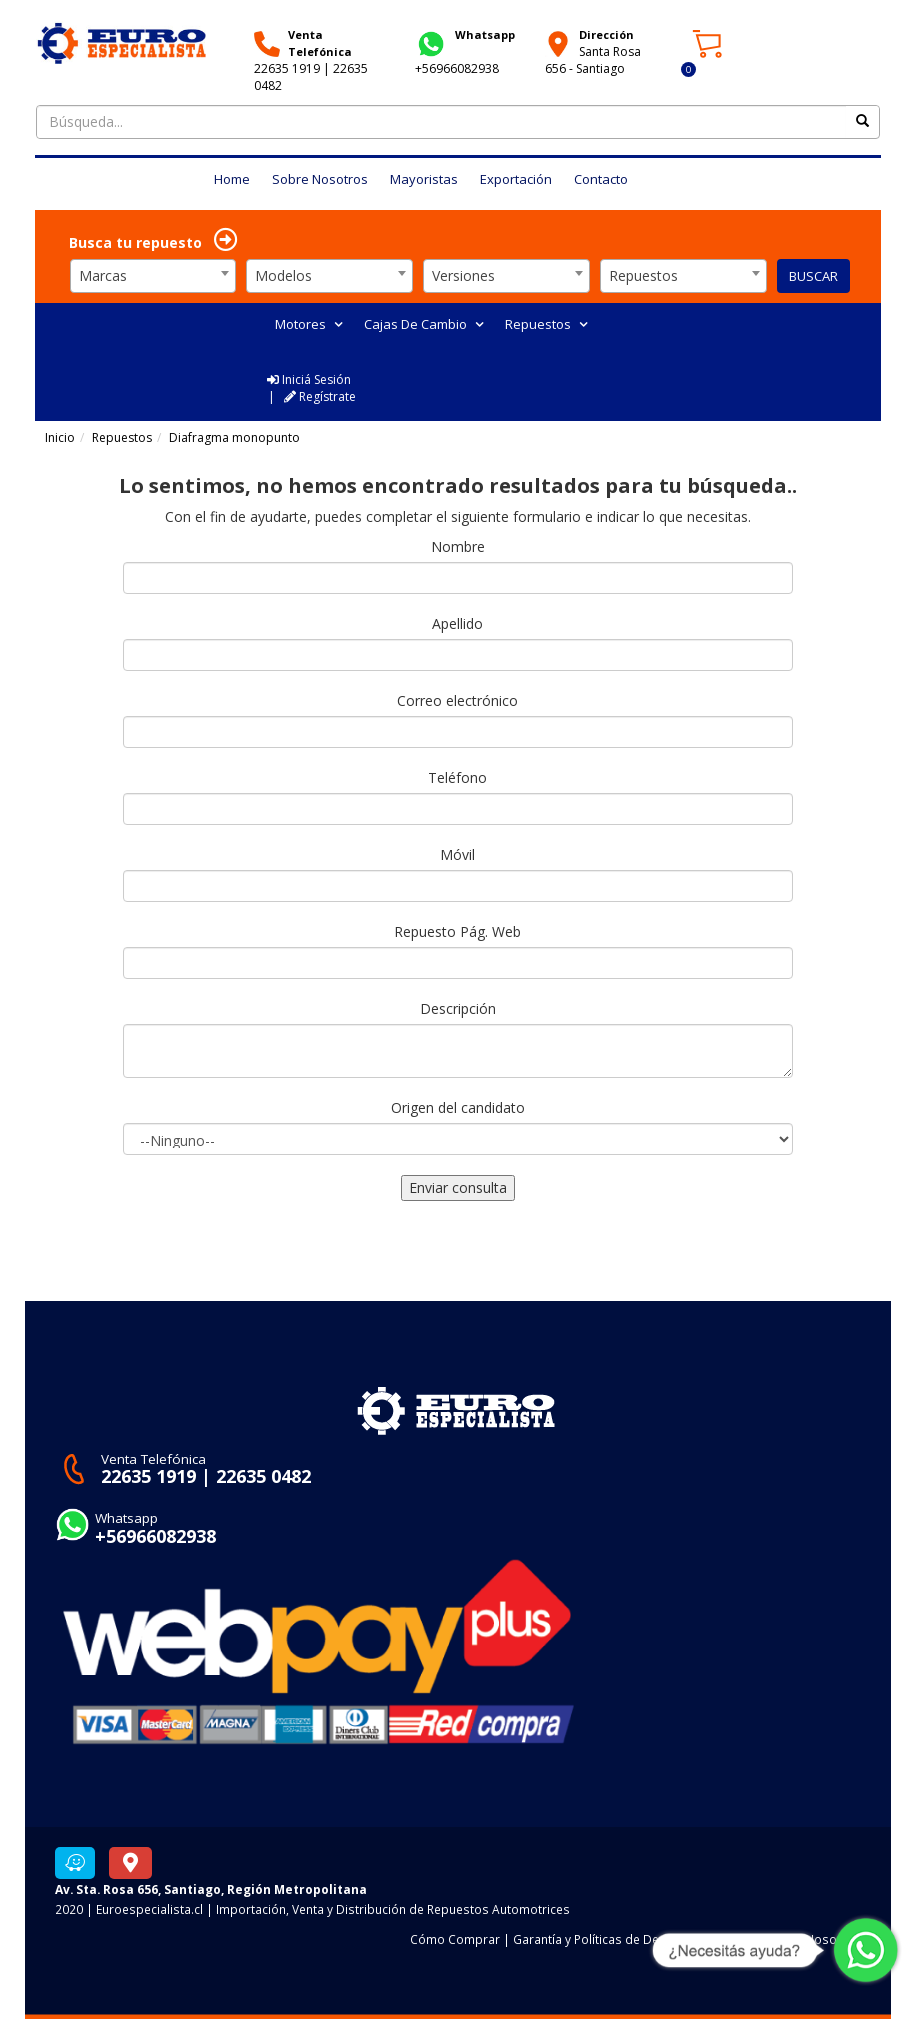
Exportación (516, 179)
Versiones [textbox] (463, 275)
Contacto (601, 179)
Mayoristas (424, 179)
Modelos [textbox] (283, 275)
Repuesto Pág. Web (457, 931)
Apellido (457, 623)
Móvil (457, 854)
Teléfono (457, 777)
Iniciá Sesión (309, 379)
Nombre (458, 546)
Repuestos (546, 324)
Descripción (458, 1008)
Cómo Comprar (455, 1939)
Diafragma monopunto (234, 437)
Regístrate (320, 396)
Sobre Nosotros (320, 179)
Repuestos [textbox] (643, 275)
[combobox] (153, 276)
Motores (308, 324)
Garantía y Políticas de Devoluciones (617, 1939)
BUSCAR (813, 276)
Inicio (60, 437)
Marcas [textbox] (103, 275)
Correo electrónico (457, 700)
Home (232, 179)
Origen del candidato (458, 1107)
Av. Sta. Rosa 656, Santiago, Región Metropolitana (211, 1889)
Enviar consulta (458, 1187)
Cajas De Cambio (423, 324)
